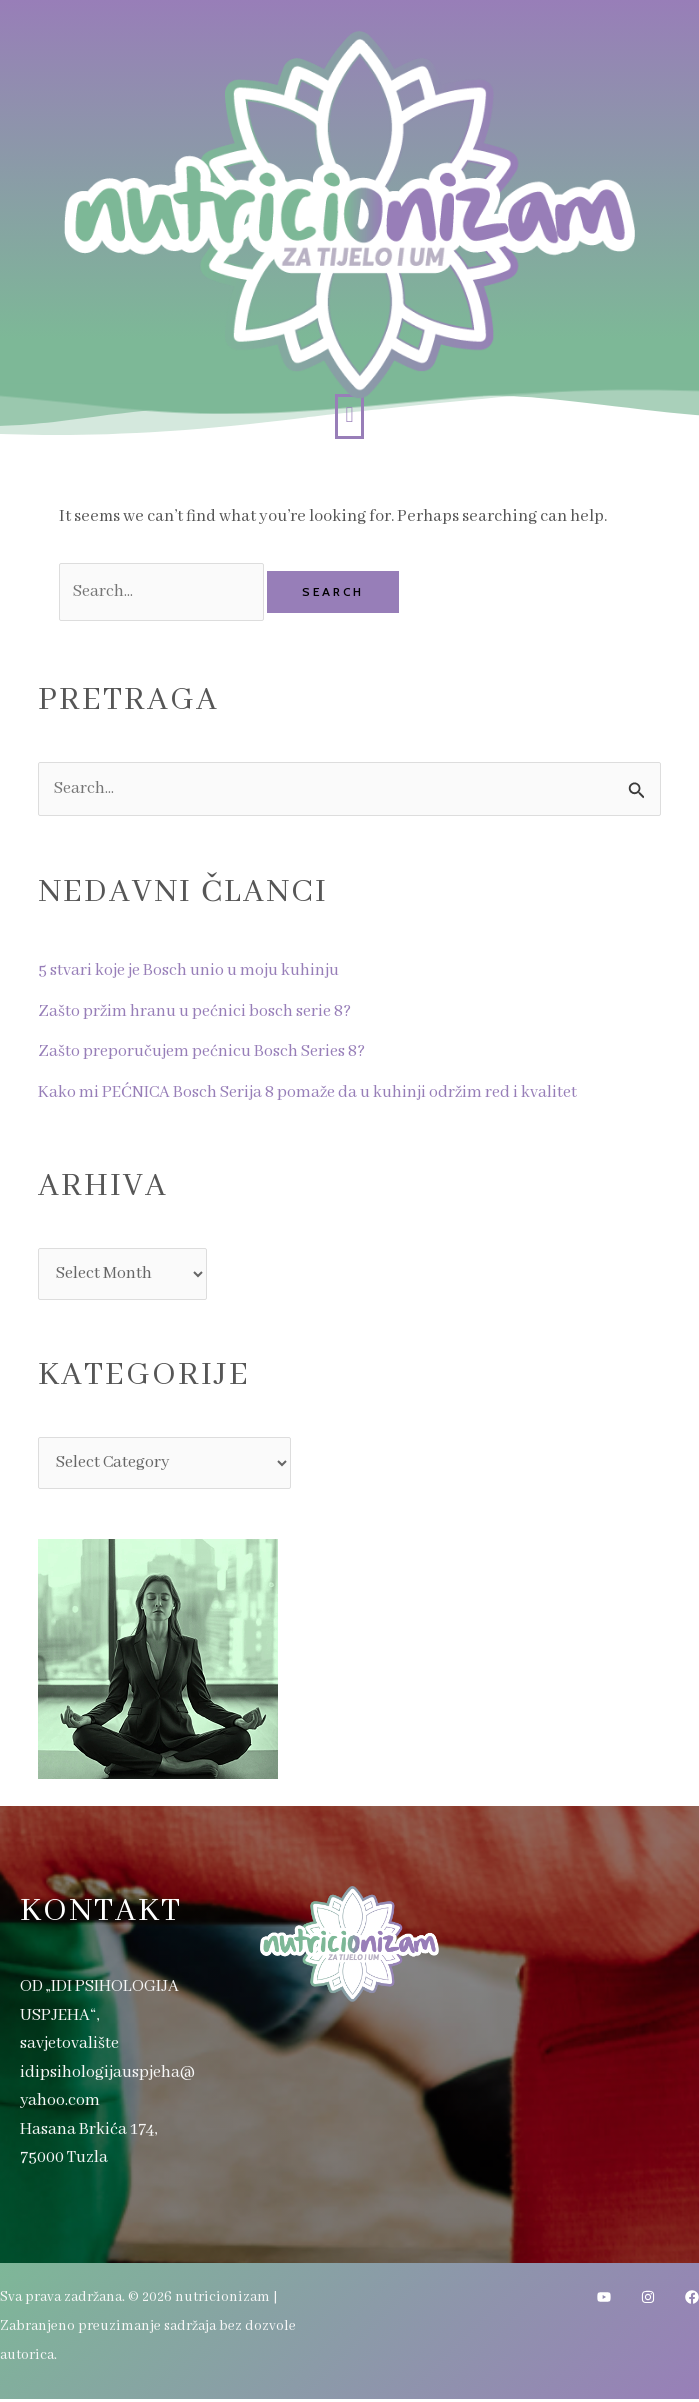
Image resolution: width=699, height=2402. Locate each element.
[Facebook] (692, 2300)
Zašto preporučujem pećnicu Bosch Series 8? (205, 1052)
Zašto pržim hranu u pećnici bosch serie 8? (197, 1012)
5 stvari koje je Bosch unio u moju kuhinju (192, 971)
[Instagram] (648, 2300)
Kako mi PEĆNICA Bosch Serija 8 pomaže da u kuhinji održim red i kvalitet (314, 1093)
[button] (349, 416)
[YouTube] (604, 2300)
